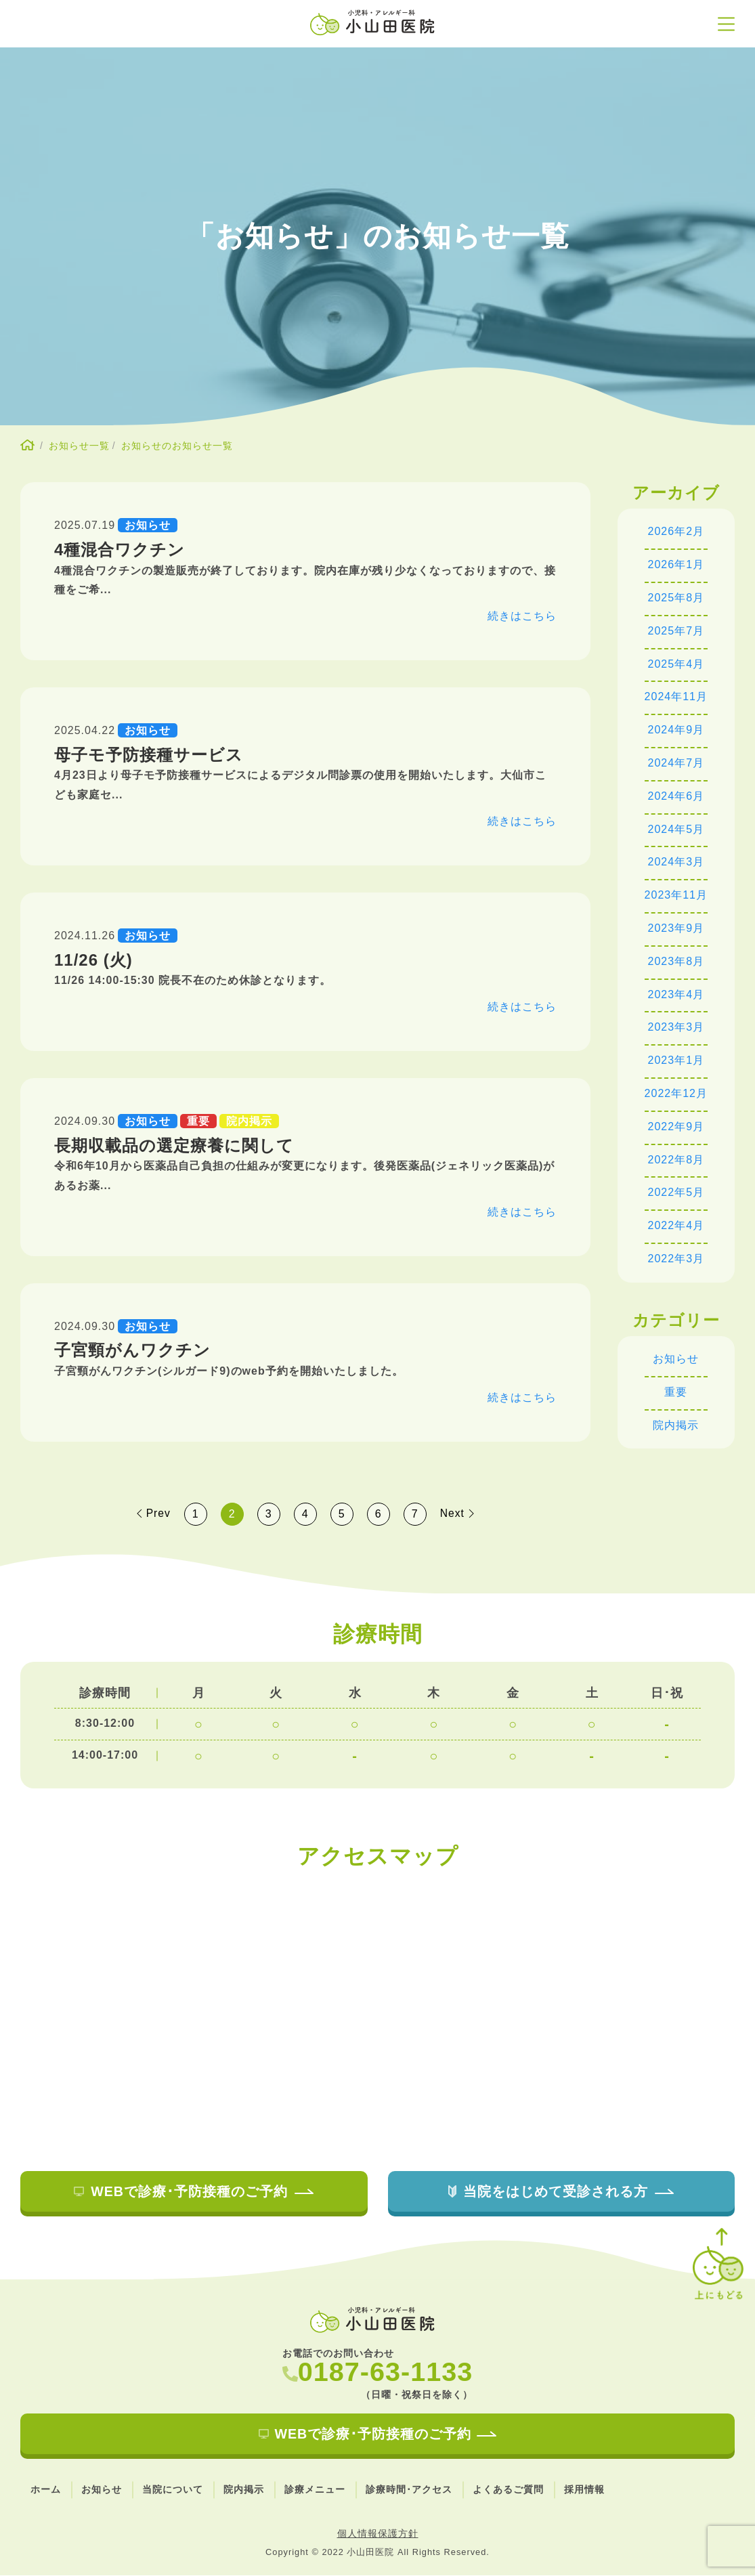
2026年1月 (676, 564)
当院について (172, 2490)
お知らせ (676, 1359)
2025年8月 (676, 597)
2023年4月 (676, 994)
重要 (675, 1392)
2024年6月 (676, 796)
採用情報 (584, 2490)
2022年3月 (676, 1258)
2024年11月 (676, 696)
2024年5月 (676, 829)
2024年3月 (676, 861)
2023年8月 (676, 961)
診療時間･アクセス (409, 2490)
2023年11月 (676, 895)
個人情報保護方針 (377, 2534)
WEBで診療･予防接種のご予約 (194, 2191)
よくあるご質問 (508, 2490)
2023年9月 (676, 928)
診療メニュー (314, 2490)
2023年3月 (676, 1027)
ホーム (45, 2490)
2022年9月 (676, 1126)
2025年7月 (676, 631)
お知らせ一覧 (79, 445)
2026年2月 (676, 531)
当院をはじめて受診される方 (561, 2191)
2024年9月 (676, 729)
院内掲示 (676, 1425)
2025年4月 (676, 664)
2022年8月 (676, 1159)
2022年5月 (676, 1192)
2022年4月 (676, 1225)
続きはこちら (522, 616)
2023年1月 (676, 1060)
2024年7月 (676, 763)
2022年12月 (676, 1093)
